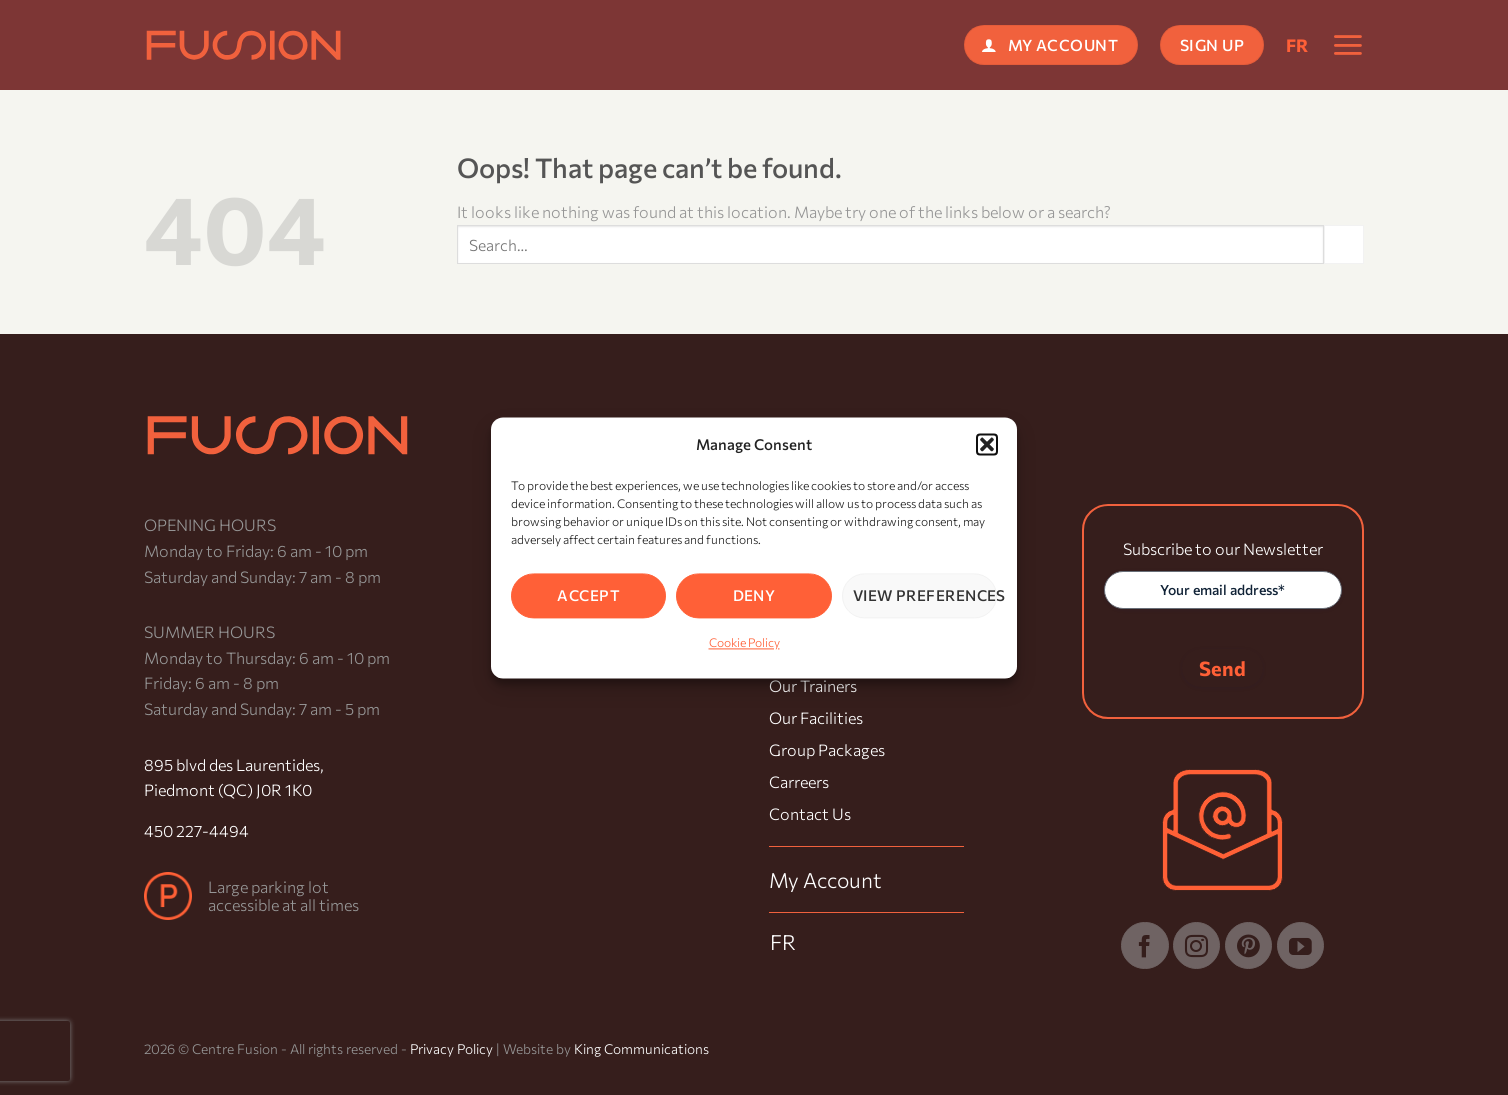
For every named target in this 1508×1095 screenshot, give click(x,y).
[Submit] (1344, 244)
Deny (754, 595)
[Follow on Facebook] (1144, 945)
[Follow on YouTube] (1300, 945)
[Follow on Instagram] (1196, 945)
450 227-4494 (196, 830)
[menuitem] (1297, 45)
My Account (825, 879)
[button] (987, 444)
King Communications (641, 1048)
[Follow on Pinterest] (1248, 945)
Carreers (799, 781)
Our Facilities (816, 717)
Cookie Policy (744, 642)
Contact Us (810, 813)
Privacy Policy (451, 1048)
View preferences (925, 595)
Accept (588, 595)
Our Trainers (813, 685)
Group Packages (827, 749)
